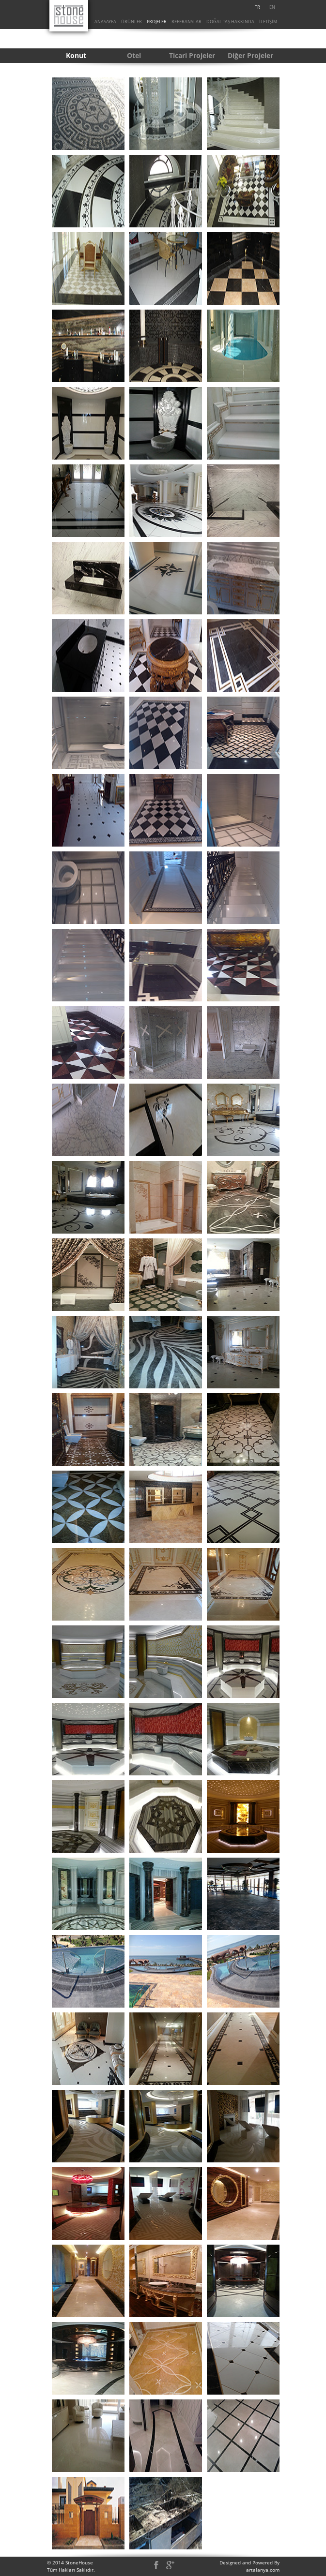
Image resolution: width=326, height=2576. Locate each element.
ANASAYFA (105, 21)
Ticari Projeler (192, 55)
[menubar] (264, 7)
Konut (76, 55)
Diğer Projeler (250, 55)
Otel (134, 55)
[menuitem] (257, 7)
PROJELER (157, 21)
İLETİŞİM (268, 21)
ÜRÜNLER (131, 21)
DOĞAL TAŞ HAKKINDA (230, 21)
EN (272, 7)
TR (257, 7)
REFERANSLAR (186, 21)
